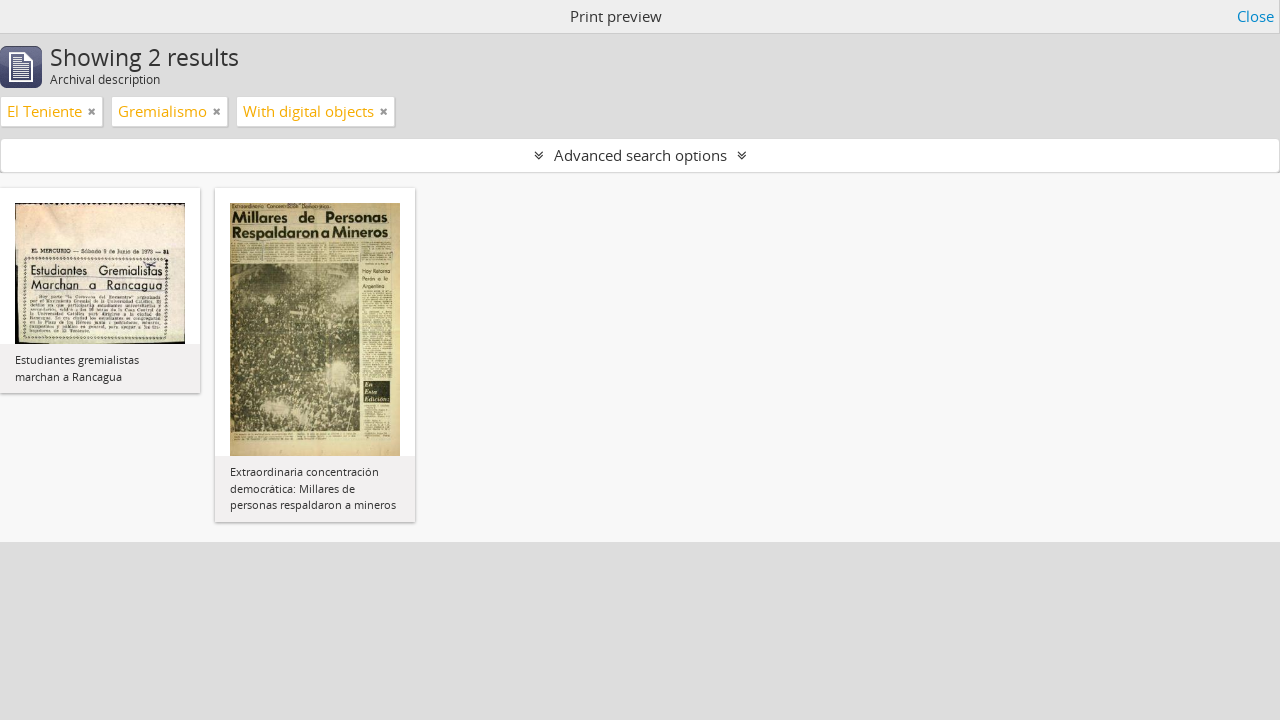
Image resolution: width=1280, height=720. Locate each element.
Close (1255, 16)
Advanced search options (640, 155)
